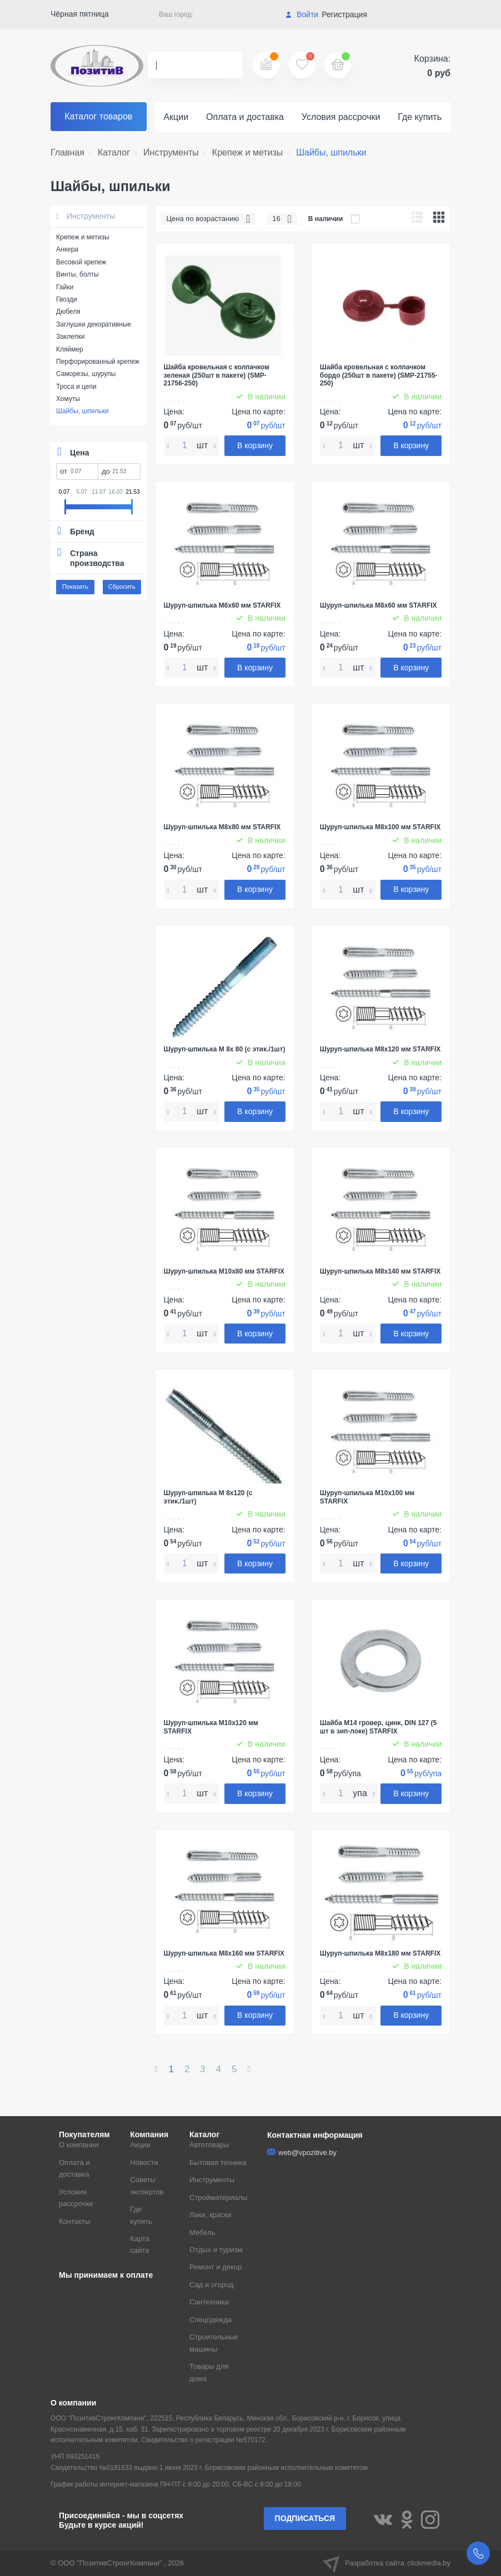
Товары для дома (209, 2372)
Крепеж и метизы (82, 237)
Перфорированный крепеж (97, 361)
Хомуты (68, 399)
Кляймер (69, 349)
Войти (301, 14)
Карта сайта (139, 2244)
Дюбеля (68, 311)
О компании (79, 2145)
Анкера (67, 249)
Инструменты (85, 216)
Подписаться (305, 2518)
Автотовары (209, 2145)
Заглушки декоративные (93, 324)
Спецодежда (210, 2320)
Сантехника (209, 2302)
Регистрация (344, 14)
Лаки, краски (210, 2215)
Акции (175, 117)
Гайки (64, 287)
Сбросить (122, 586)
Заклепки (70, 336)
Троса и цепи (76, 386)
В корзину (255, 445)
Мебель (202, 2232)
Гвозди (66, 299)
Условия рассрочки (341, 117)
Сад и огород (211, 2285)
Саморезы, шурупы (86, 374)
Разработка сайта (386, 2563)
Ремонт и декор (215, 2267)
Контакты (74, 2221)
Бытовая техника (217, 2162)
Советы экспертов (146, 2186)
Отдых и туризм (215, 2250)
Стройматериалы (218, 2197)
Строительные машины (213, 2343)
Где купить (420, 117)
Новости (144, 2162)
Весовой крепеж (81, 262)
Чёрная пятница (80, 13)
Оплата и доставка (245, 117)
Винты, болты (77, 274)
